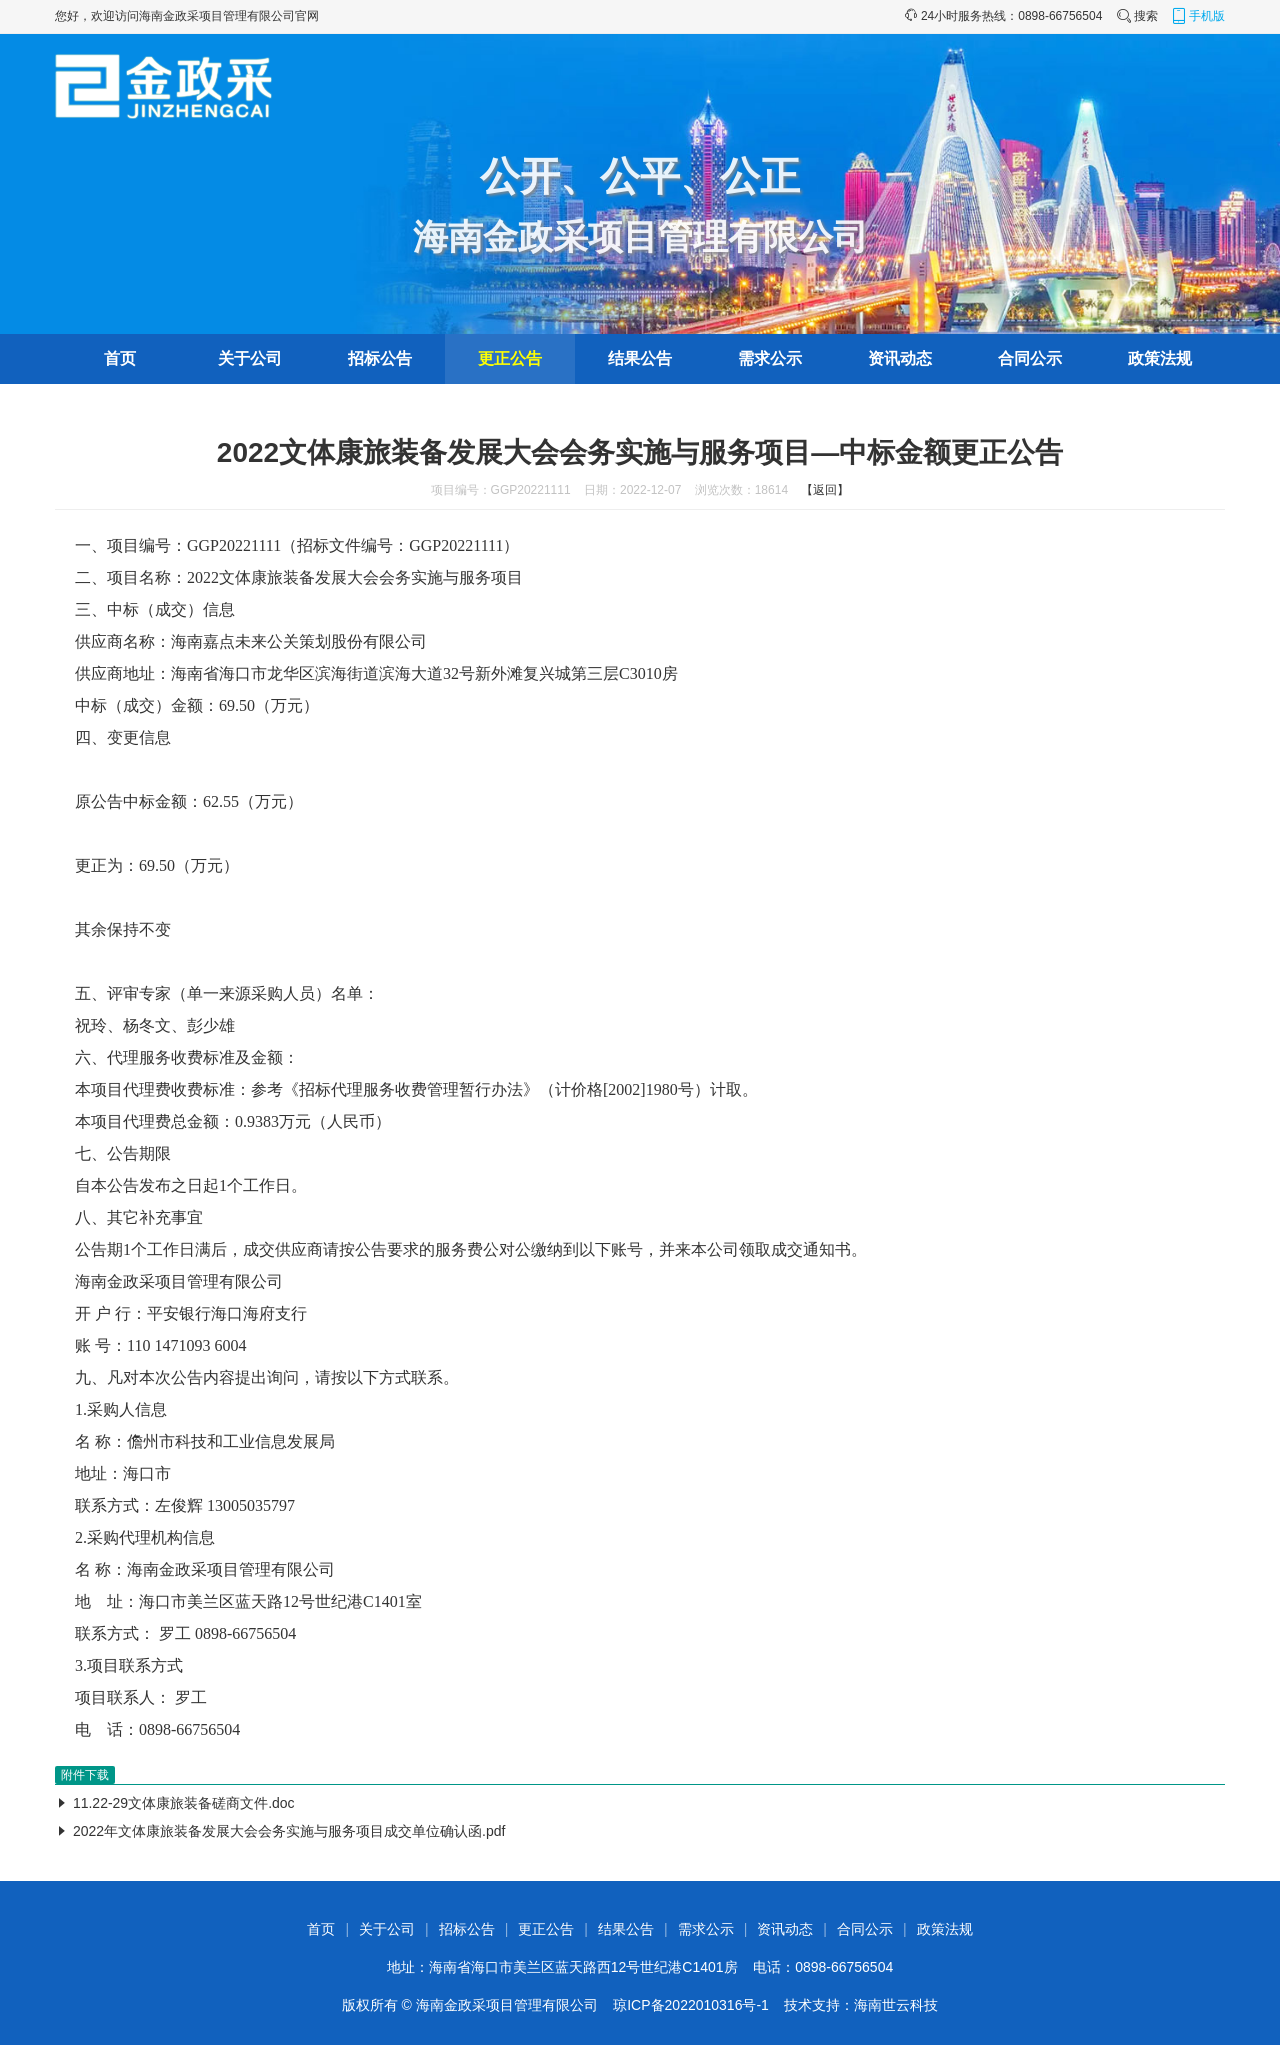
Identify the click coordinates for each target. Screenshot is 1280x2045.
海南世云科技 (896, 2005)
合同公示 (1030, 358)
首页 (120, 358)
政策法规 (1160, 358)
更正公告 (510, 358)
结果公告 (640, 358)
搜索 (1137, 16)
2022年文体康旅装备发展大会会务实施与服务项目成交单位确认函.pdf (289, 1831)
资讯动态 (900, 358)
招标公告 (380, 358)
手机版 (1198, 16)
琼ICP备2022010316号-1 (691, 2005)
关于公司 (250, 358)
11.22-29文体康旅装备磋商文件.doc (184, 1803)
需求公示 (770, 358)
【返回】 (825, 490)
